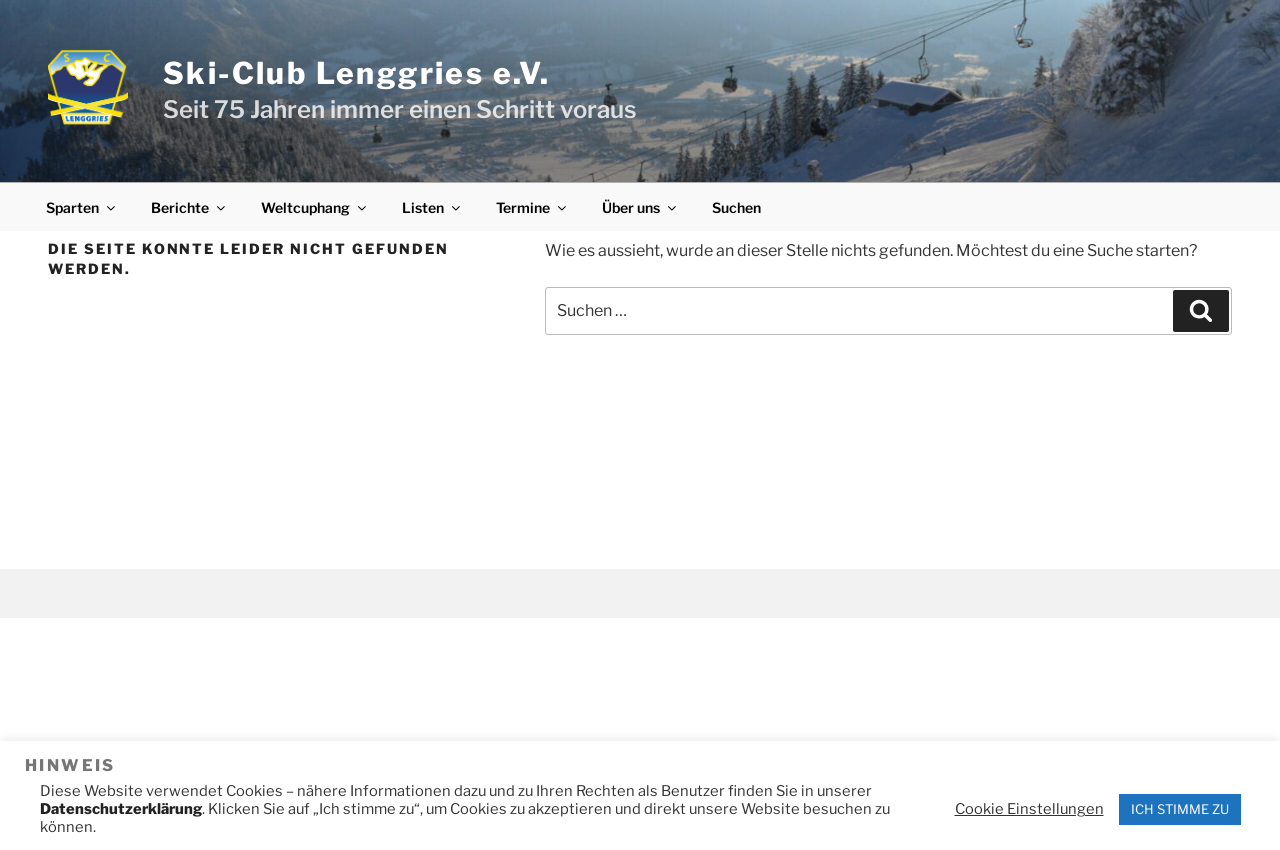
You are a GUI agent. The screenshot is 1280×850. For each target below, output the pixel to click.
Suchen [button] (736, 207)
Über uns (640, 207)
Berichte (189, 207)
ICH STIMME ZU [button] (1180, 809)
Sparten (82, 207)
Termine (532, 207)
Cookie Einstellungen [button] (1029, 809)
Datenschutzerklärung (121, 809)
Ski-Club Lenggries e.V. (356, 73)
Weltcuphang (315, 207)
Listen (432, 207)
